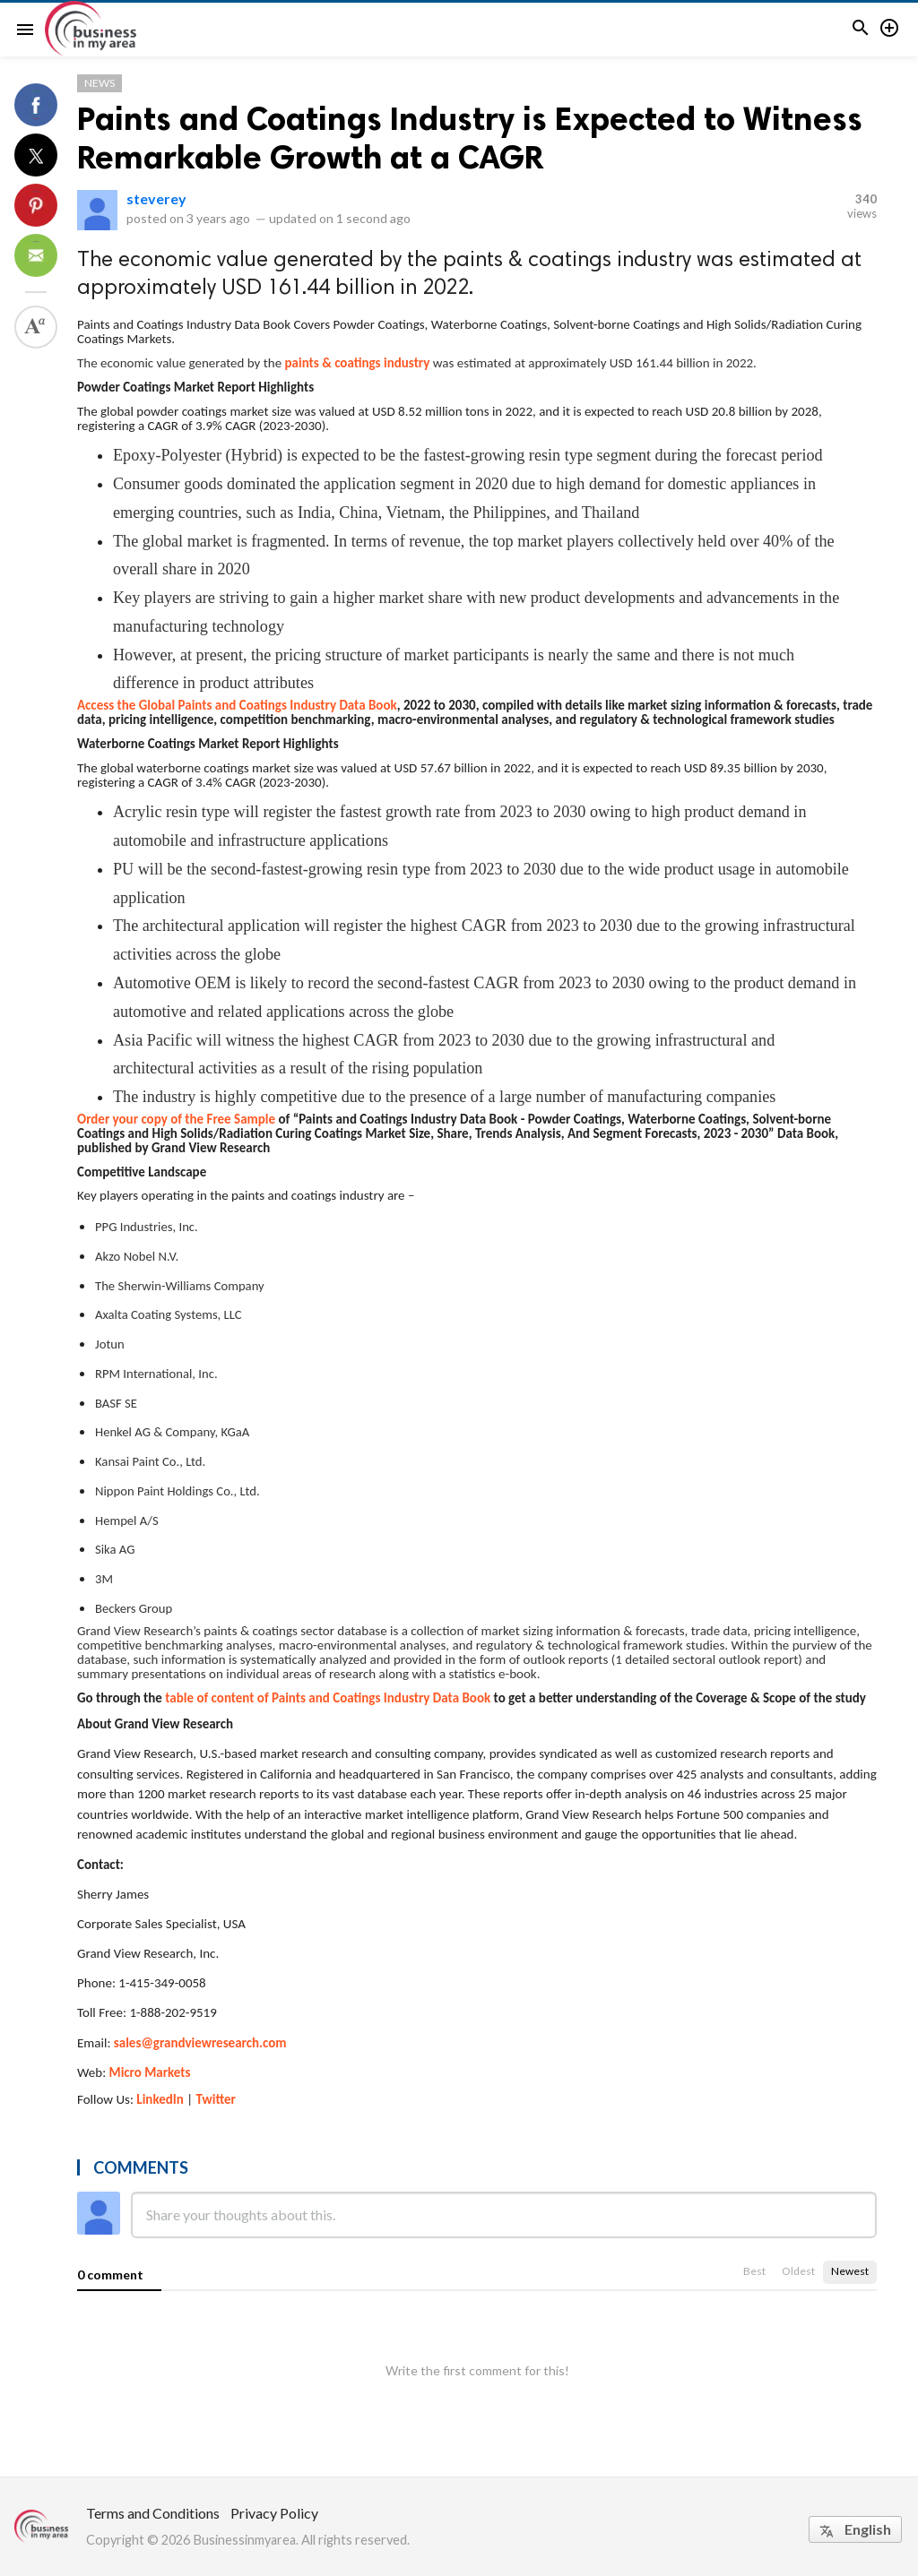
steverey (156, 198)
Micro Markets (150, 2072)
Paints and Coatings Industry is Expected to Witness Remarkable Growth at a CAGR (469, 138)
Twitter (216, 2099)
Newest (850, 2271)
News (99, 83)
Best (754, 2271)
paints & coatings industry (357, 363)
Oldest (798, 2271)
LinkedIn (160, 2099)
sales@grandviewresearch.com (200, 2043)
